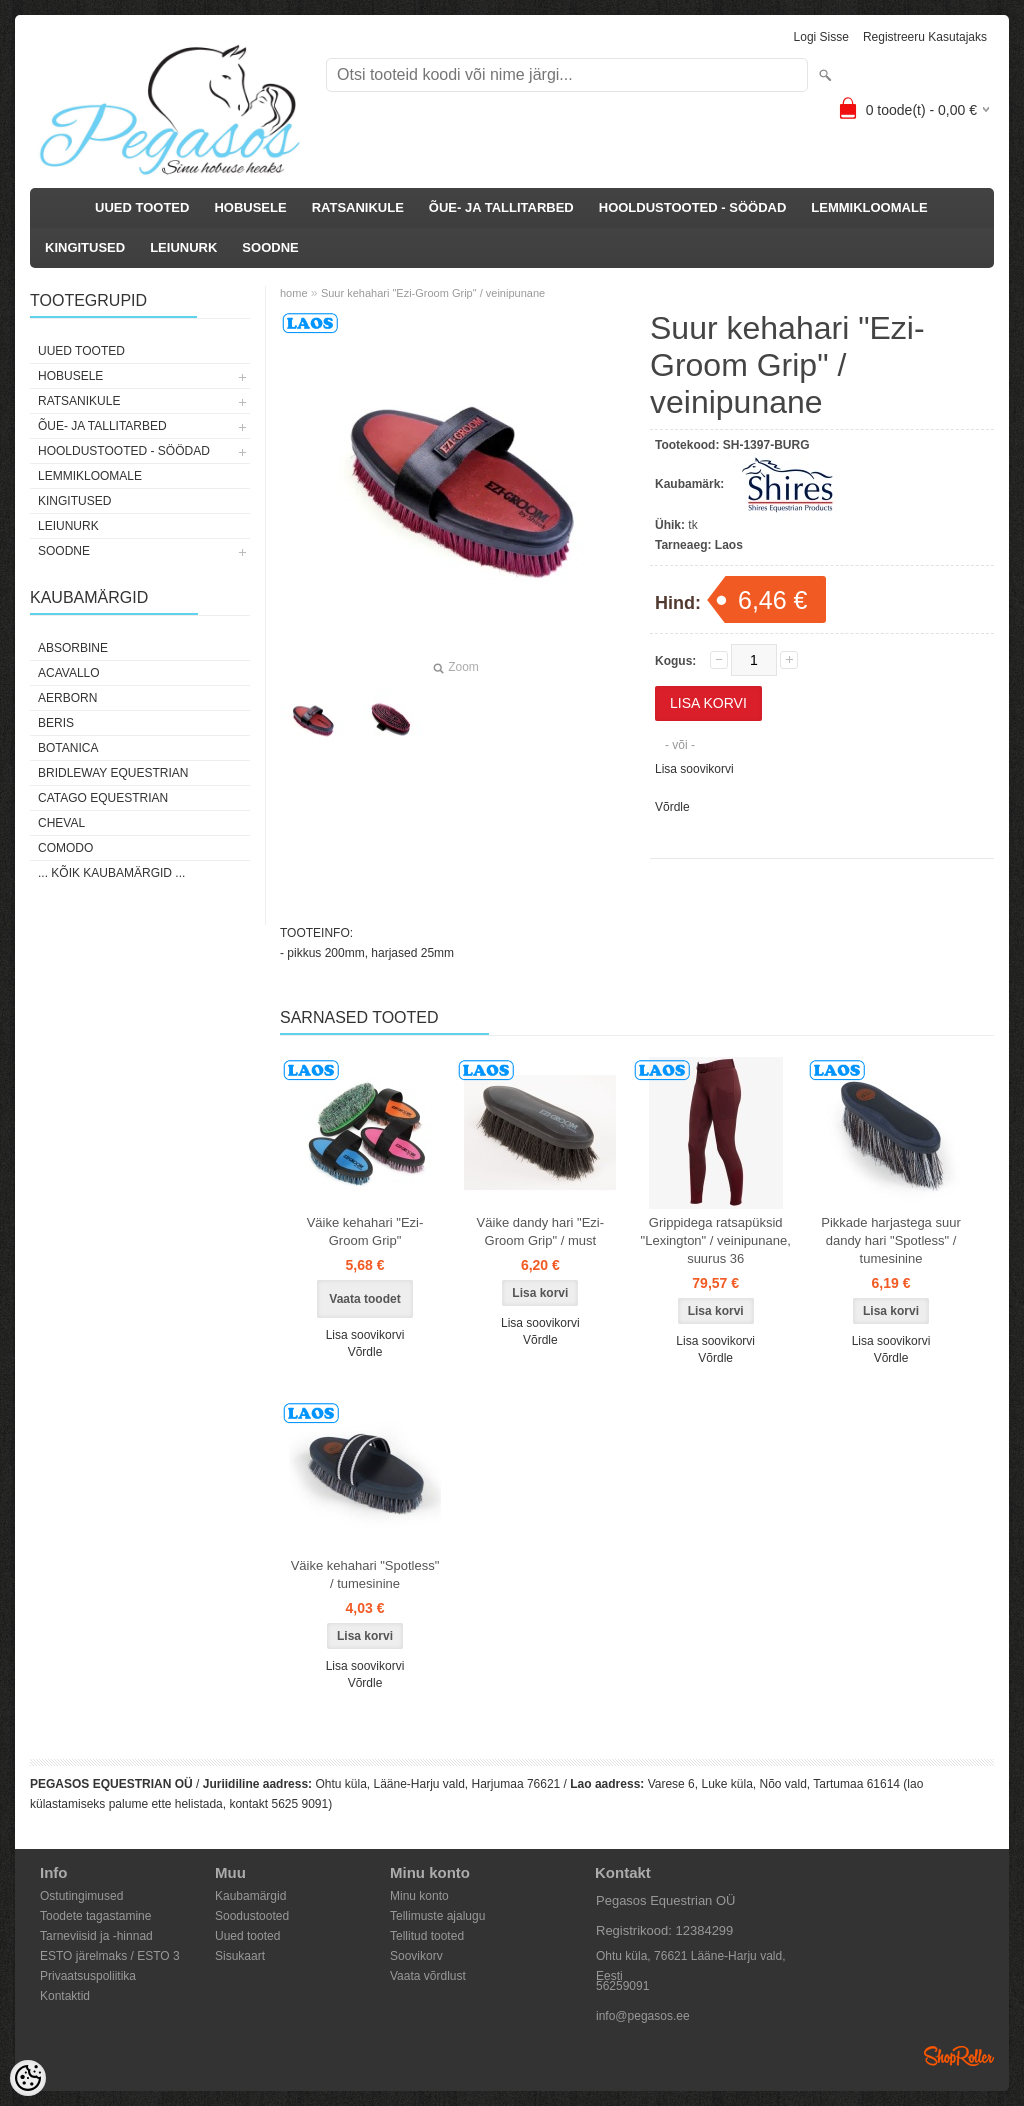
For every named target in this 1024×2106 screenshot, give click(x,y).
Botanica (68, 748)
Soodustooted (252, 1916)
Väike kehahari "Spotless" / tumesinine (365, 1574)
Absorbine (73, 648)
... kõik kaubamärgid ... (111, 873)
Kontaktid (65, 1996)
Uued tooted (247, 1936)
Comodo (65, 848)
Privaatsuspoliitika (88, 1976)
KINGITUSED (85, 247)
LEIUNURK (183, 247)
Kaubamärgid (250, 1896)
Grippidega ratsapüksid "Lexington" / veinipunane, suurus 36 (716, 1240)
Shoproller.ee (959, 2056)
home (294, 293)
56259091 (622, 1986)
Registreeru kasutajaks (925, 37)
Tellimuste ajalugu (437, 1916)
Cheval (61, 823)
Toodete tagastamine (95, 1916)
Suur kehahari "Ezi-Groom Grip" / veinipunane (433, 293)
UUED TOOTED (142, 207)
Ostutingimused (81, 1896)
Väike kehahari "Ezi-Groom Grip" (365, 1231)
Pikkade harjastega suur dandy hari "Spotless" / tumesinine (890, 1240)
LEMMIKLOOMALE (869, 207)
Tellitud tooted (427, 1936)
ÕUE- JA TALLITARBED (501, 207)
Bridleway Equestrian (113, 773)
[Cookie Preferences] (28, 2078)
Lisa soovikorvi (694, 769)
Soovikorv (416, 1956)
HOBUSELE (250, 207)
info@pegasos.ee (643, 2016)
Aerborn (67, 698)
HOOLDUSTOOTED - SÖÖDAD (693, 207)
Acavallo (69, 673)
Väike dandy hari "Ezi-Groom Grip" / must (540, 1231)
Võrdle (672, 807)
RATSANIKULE (358, 207)
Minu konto (419, 1896)
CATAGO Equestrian (103, 798)
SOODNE (270, 247)
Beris (56, 723)
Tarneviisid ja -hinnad (96, 1936)
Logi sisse (821, 37)
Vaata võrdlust (428, 1976)
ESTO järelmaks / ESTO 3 (110, 1956)
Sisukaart (240, 1956)
